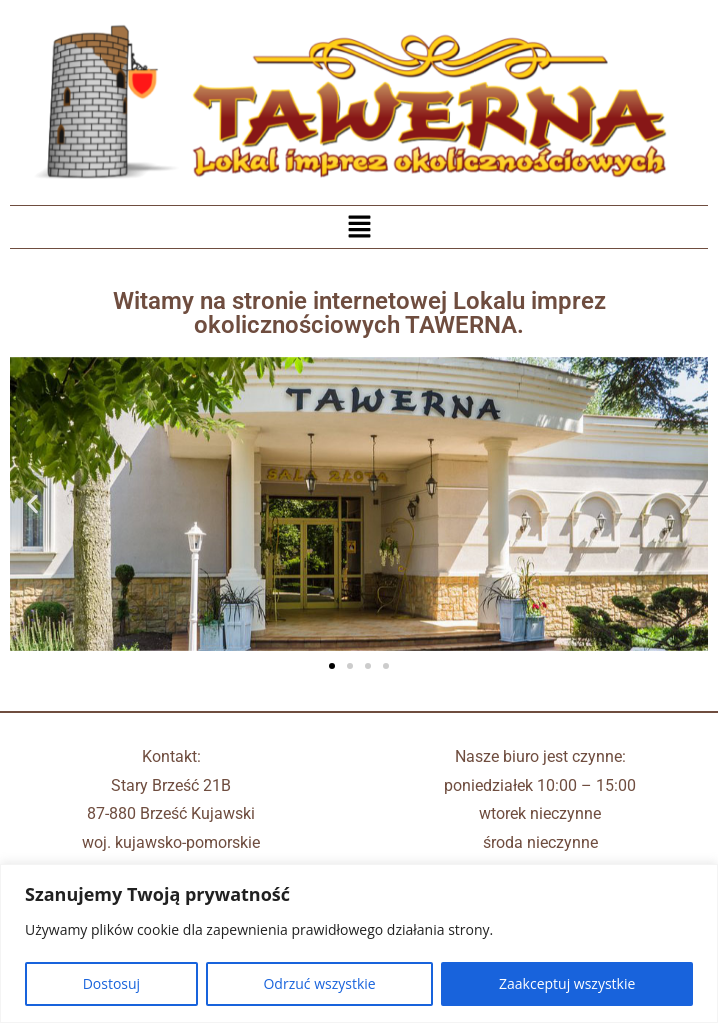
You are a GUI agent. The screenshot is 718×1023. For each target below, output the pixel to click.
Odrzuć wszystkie (319, 983)
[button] (359, 227)
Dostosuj (111, 983)
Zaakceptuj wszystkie (567, 983)
